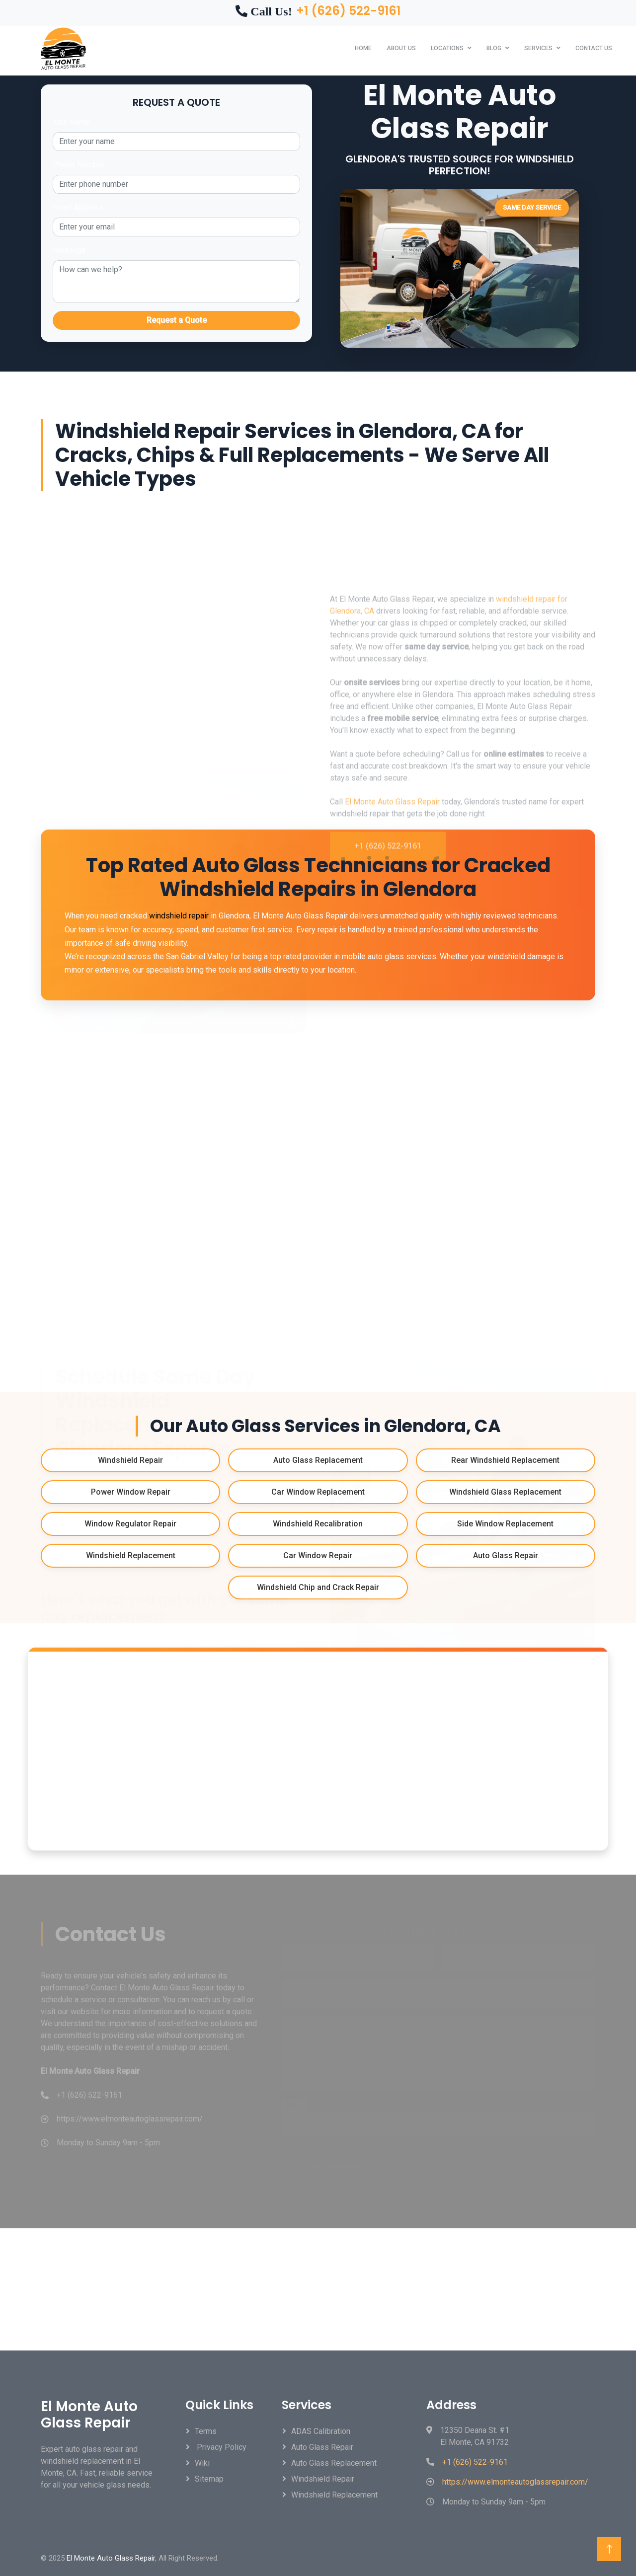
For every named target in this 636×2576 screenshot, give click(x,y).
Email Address (78, 207)
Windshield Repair (322, 2479)
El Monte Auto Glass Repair (392, 977)
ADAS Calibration (320, 2431)
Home (363, 48)
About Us (401, 48)
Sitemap (209, 2479)
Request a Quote (177, 320)
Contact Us (593, 48)
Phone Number (78, 164)
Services (538, 48)
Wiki (202, 2463)
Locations (447, 48)
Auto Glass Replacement (334, 2463)
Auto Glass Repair (322, 2447)
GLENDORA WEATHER (318, 2289)
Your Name (71, 122)
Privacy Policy (220, 2447)
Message (69, 250)
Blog (493, 48)
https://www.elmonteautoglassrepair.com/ (515, 2482)
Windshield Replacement (334, 2495)
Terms (206, 2431)
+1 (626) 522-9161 (348, 10)
